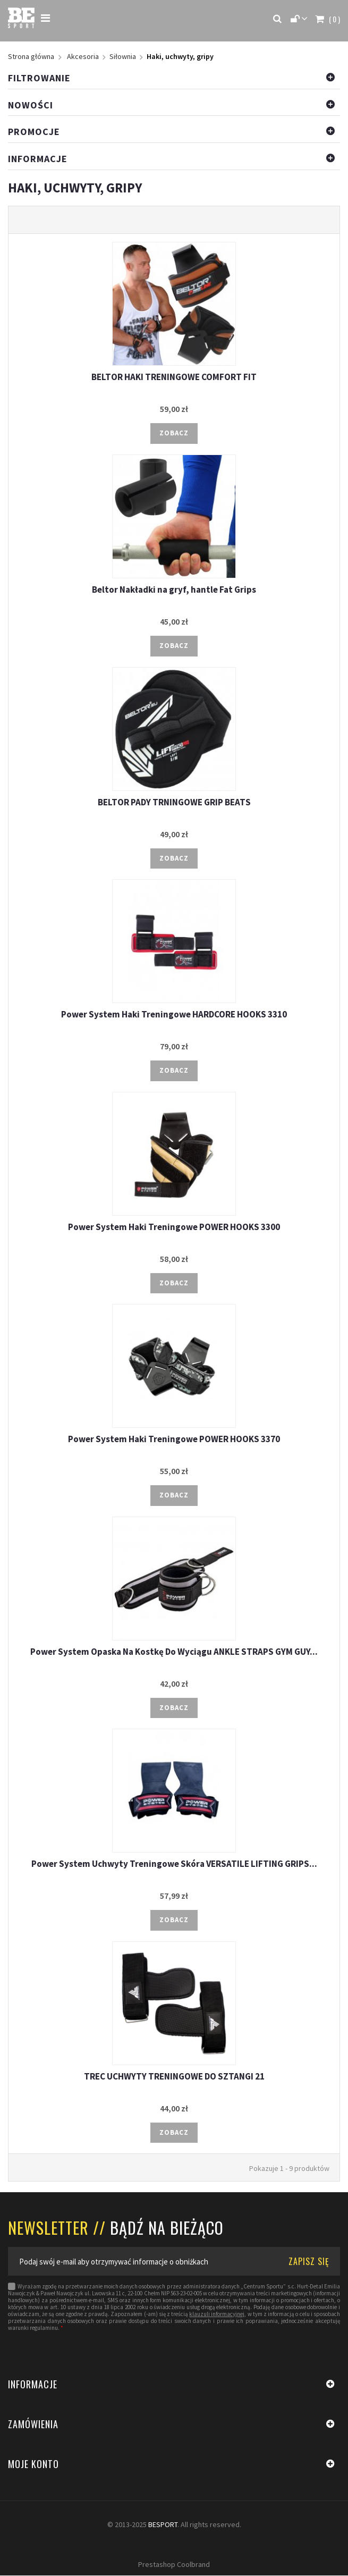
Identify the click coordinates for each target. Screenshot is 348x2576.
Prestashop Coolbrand (174, 2565)
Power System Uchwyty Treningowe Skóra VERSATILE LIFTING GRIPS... (174, 1864)
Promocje (34, 132)
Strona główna (31, 57)
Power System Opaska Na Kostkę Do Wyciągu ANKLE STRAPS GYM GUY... (174, 1652)
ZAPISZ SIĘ (308, 2261)
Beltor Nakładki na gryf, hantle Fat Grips (174, 590)
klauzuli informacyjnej (216, 2314)
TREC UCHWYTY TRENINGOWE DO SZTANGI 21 (174, 2077)
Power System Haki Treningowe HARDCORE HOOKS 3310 (174, 1015)
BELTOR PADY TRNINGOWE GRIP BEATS (174, 802)
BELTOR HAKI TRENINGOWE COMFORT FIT (174, 377)
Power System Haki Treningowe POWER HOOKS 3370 (174, 1439)
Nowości (30, 105)
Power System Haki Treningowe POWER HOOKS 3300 (174, 1227)
